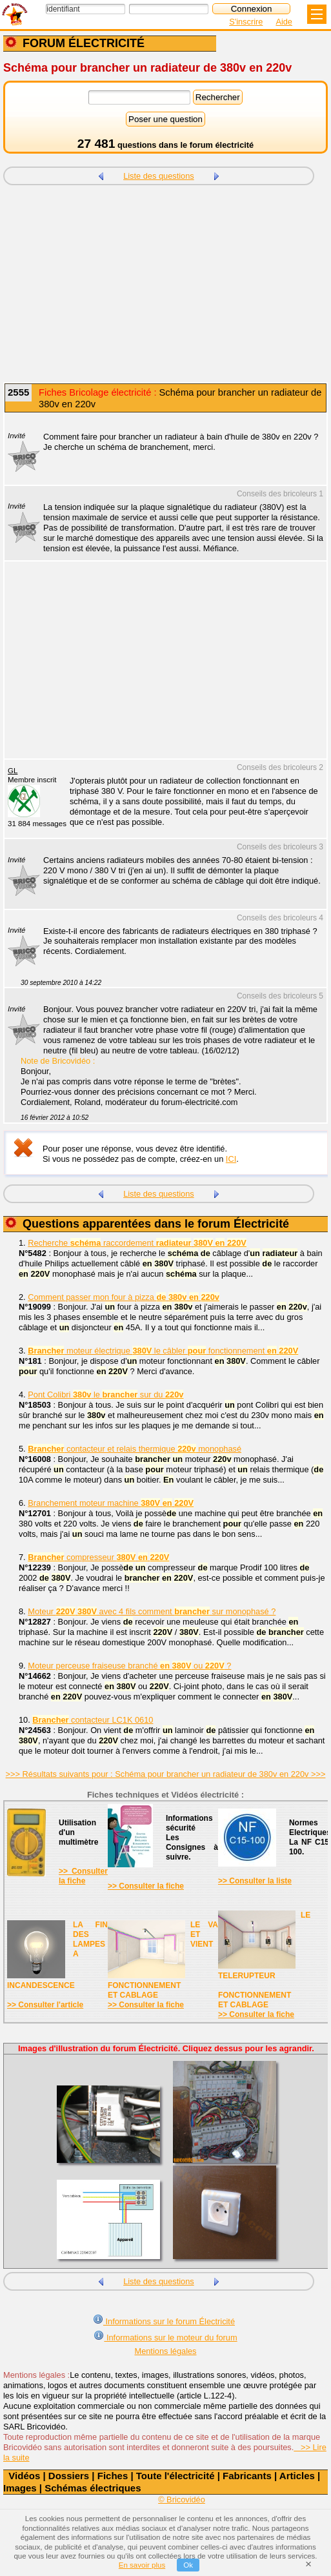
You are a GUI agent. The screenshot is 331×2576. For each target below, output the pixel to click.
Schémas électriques (93, 2487)
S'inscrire (246, 21)
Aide (284, 21)
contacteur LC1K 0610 (92, 1720)
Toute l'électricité (175, 2475)
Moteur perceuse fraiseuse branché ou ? (129, 1665)
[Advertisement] (165, 285)
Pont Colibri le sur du (105, 1394)
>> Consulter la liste (255, 1880)
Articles (297, 2475)
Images (20, 2487)
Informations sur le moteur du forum (165, 2336)
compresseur (98, 1557)
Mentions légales (165, 2351)
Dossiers (68, 2475)
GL (12, 771)
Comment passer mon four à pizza (123, 1297)
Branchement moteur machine (111, 1503)
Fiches (112, 2475)
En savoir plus (142, 2565)
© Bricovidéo (181, 2499)
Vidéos (24, 2475)
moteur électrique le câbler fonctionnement (163, 1350)
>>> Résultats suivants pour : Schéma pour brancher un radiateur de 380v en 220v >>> (166, 1774)
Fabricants (247, 2475)
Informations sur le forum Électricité (164, 2320)
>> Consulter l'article (45, 2004)
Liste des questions (158, 176)
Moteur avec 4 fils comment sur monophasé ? (152, 1611)
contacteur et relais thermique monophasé (134, 1449)
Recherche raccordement (137, 1243)
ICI (231, 1159)
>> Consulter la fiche (83, 1876)
